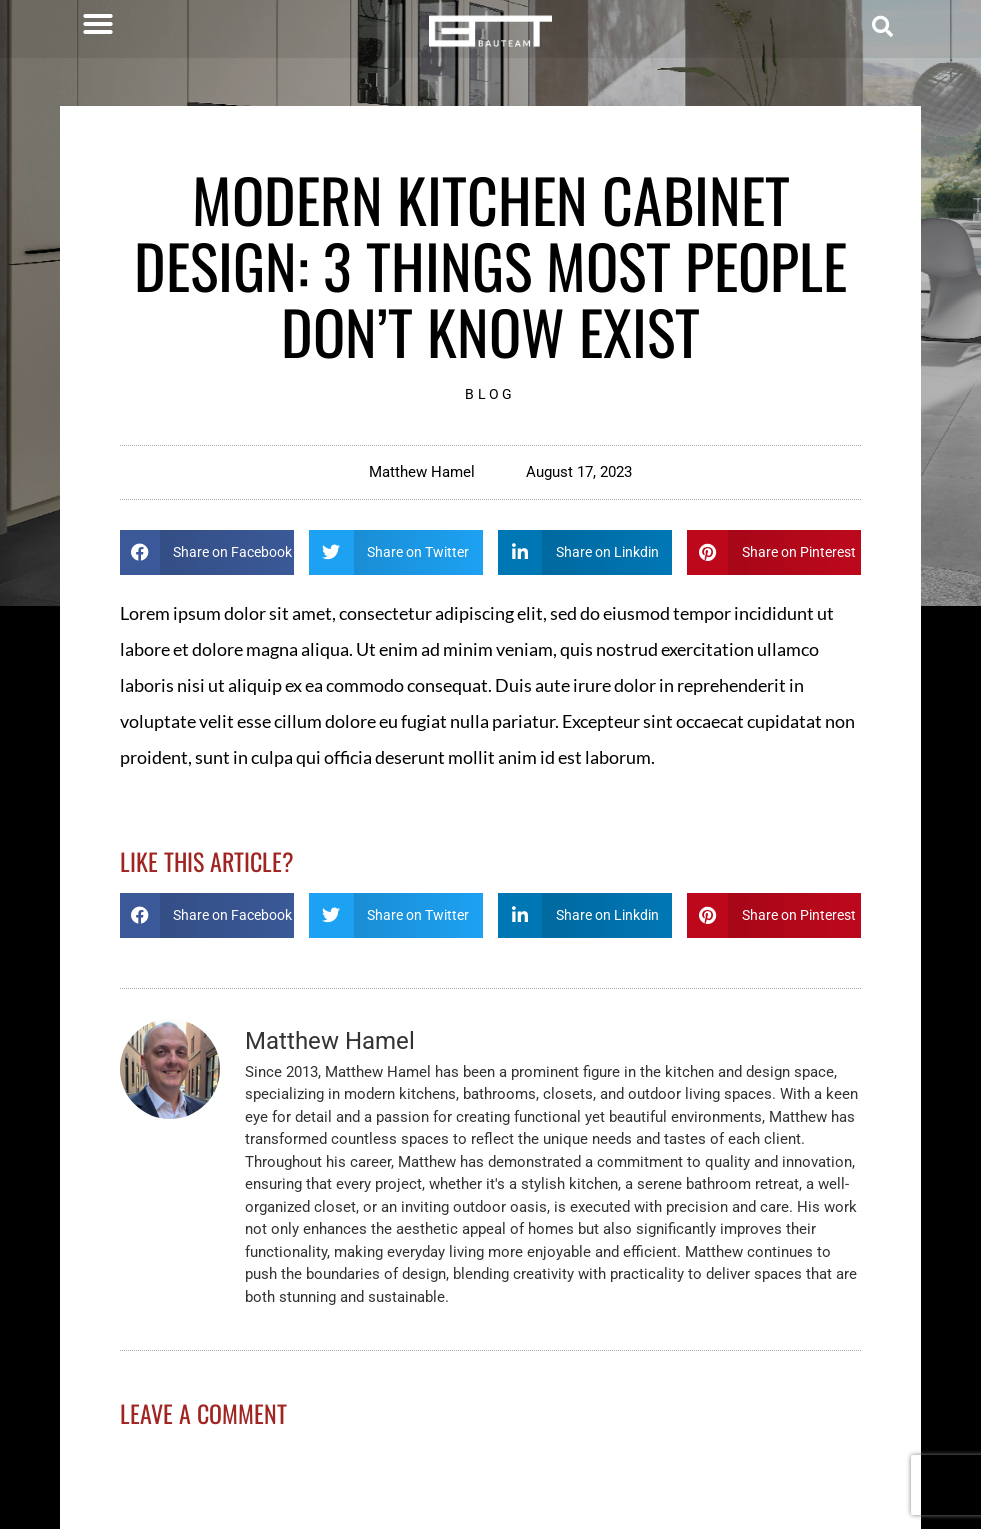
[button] (98, 24)
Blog (490, 394)
